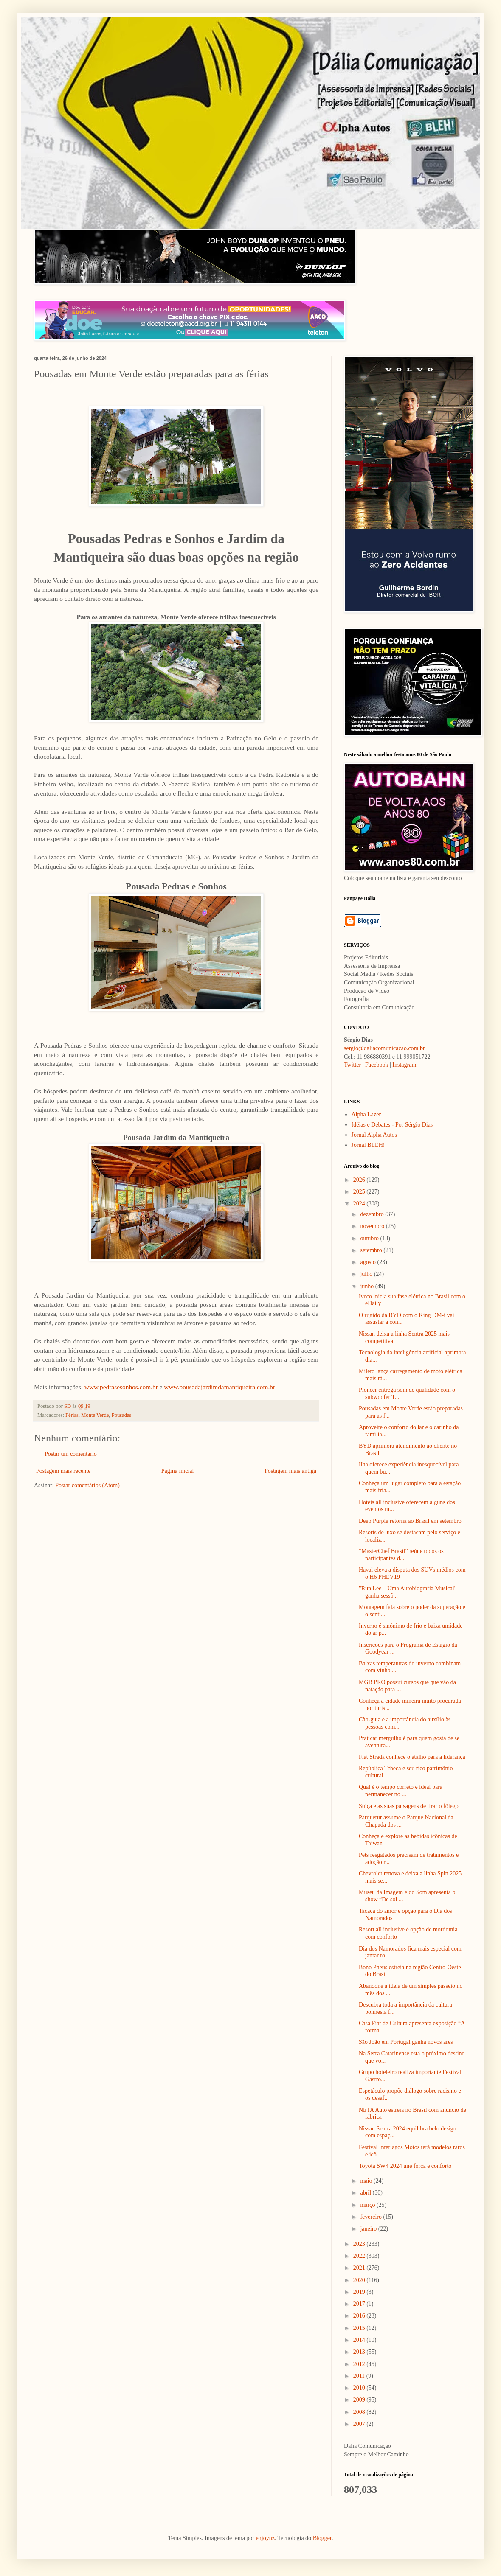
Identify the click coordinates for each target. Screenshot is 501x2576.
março (368, 2205)
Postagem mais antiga (290, 1471)
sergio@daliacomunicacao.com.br (384, 1048)
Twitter (352, 1065)
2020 (360, 2280)
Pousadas (122, 1415)
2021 (360, 2268)
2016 (360, 2316)
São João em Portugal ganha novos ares (406, 2042)
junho (367, 1286)
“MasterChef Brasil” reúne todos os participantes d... (401, 1554)
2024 (360, 1203)
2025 (360, 1191)
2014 (360, 2340)
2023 (360, 2244)
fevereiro (371, 2217)
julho (367, 1274)
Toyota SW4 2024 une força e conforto (405, 2166)
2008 (360, 2412)
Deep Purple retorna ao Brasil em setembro (410, 1521)
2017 (360, 2304)
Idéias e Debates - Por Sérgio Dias (392, 1124)
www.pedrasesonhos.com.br (121, 1386)
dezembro (372, 1214)
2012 (360, 2364)
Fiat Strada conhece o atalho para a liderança (412, 1757)
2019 (360, 2292)
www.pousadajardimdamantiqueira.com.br (219, 1386)
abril (366, 2192)
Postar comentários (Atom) (87, 1485)
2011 (359, 2376)
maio (367, 2181)
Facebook (376, 1065)
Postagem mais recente (63, 1471)
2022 (360, 2256)
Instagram (404, 1065)
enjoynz (265, 2538)
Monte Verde (95, 1415)
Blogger (322, 2538)
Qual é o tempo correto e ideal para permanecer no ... (400, 1790)
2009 (360, 2400)
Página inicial (177, 1471)
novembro (373, 1226)
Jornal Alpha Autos (374, 1135)
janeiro (369, 2229)
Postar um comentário (71, 1454)
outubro (370, 1238)
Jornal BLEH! (368, 1145)
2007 (360, 2424)
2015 (360, 2328)
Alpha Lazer (366, 1114)
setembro (371, 1250)
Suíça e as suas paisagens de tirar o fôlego (409, 1806)
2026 (360, 1180)
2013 (360, 2352)
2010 (360, 2388)
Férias (72, 1415)
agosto (368, 1262)
